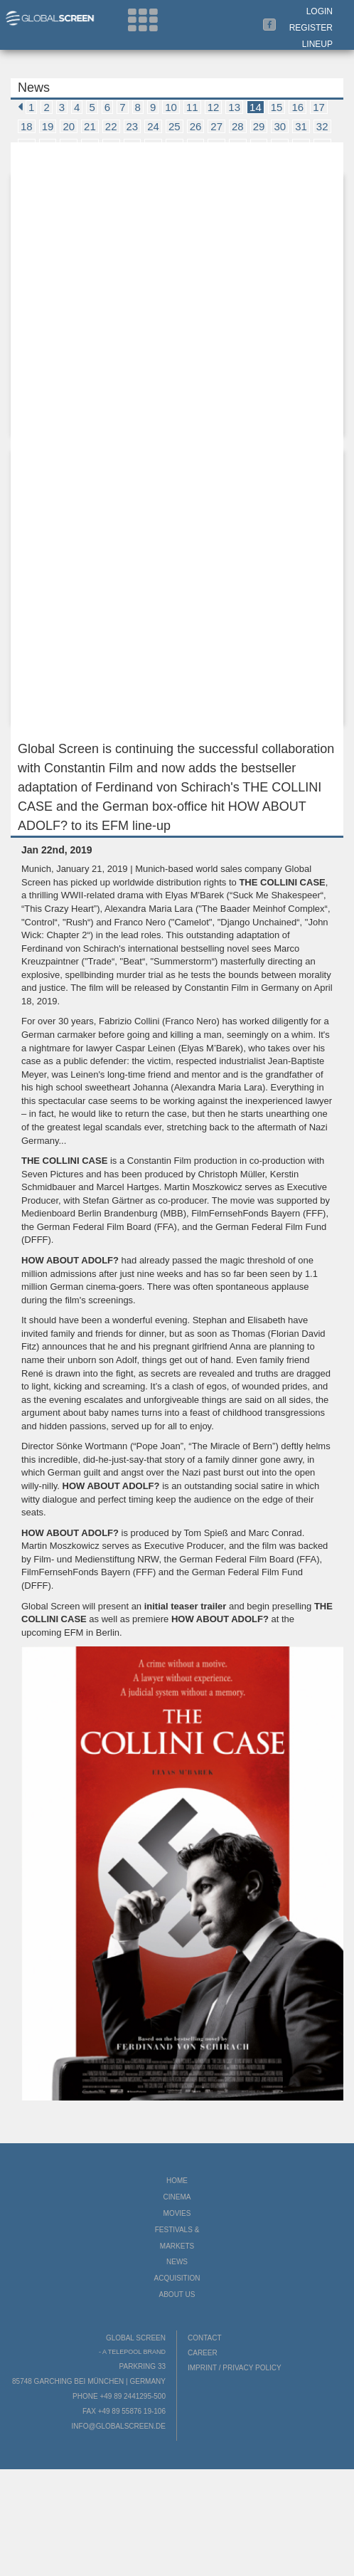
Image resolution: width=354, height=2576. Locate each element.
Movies (177, 2213)
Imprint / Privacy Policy (234, 2368)
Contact (205, 2338)
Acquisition (177, 2278)
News (177, 2262)
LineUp (317, 44)
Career (203, 2353)
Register (311, 28)
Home (177, 2181)
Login (319, 11)
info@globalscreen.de (119, 2426)
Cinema (177, 2197)
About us (177, 2294)
